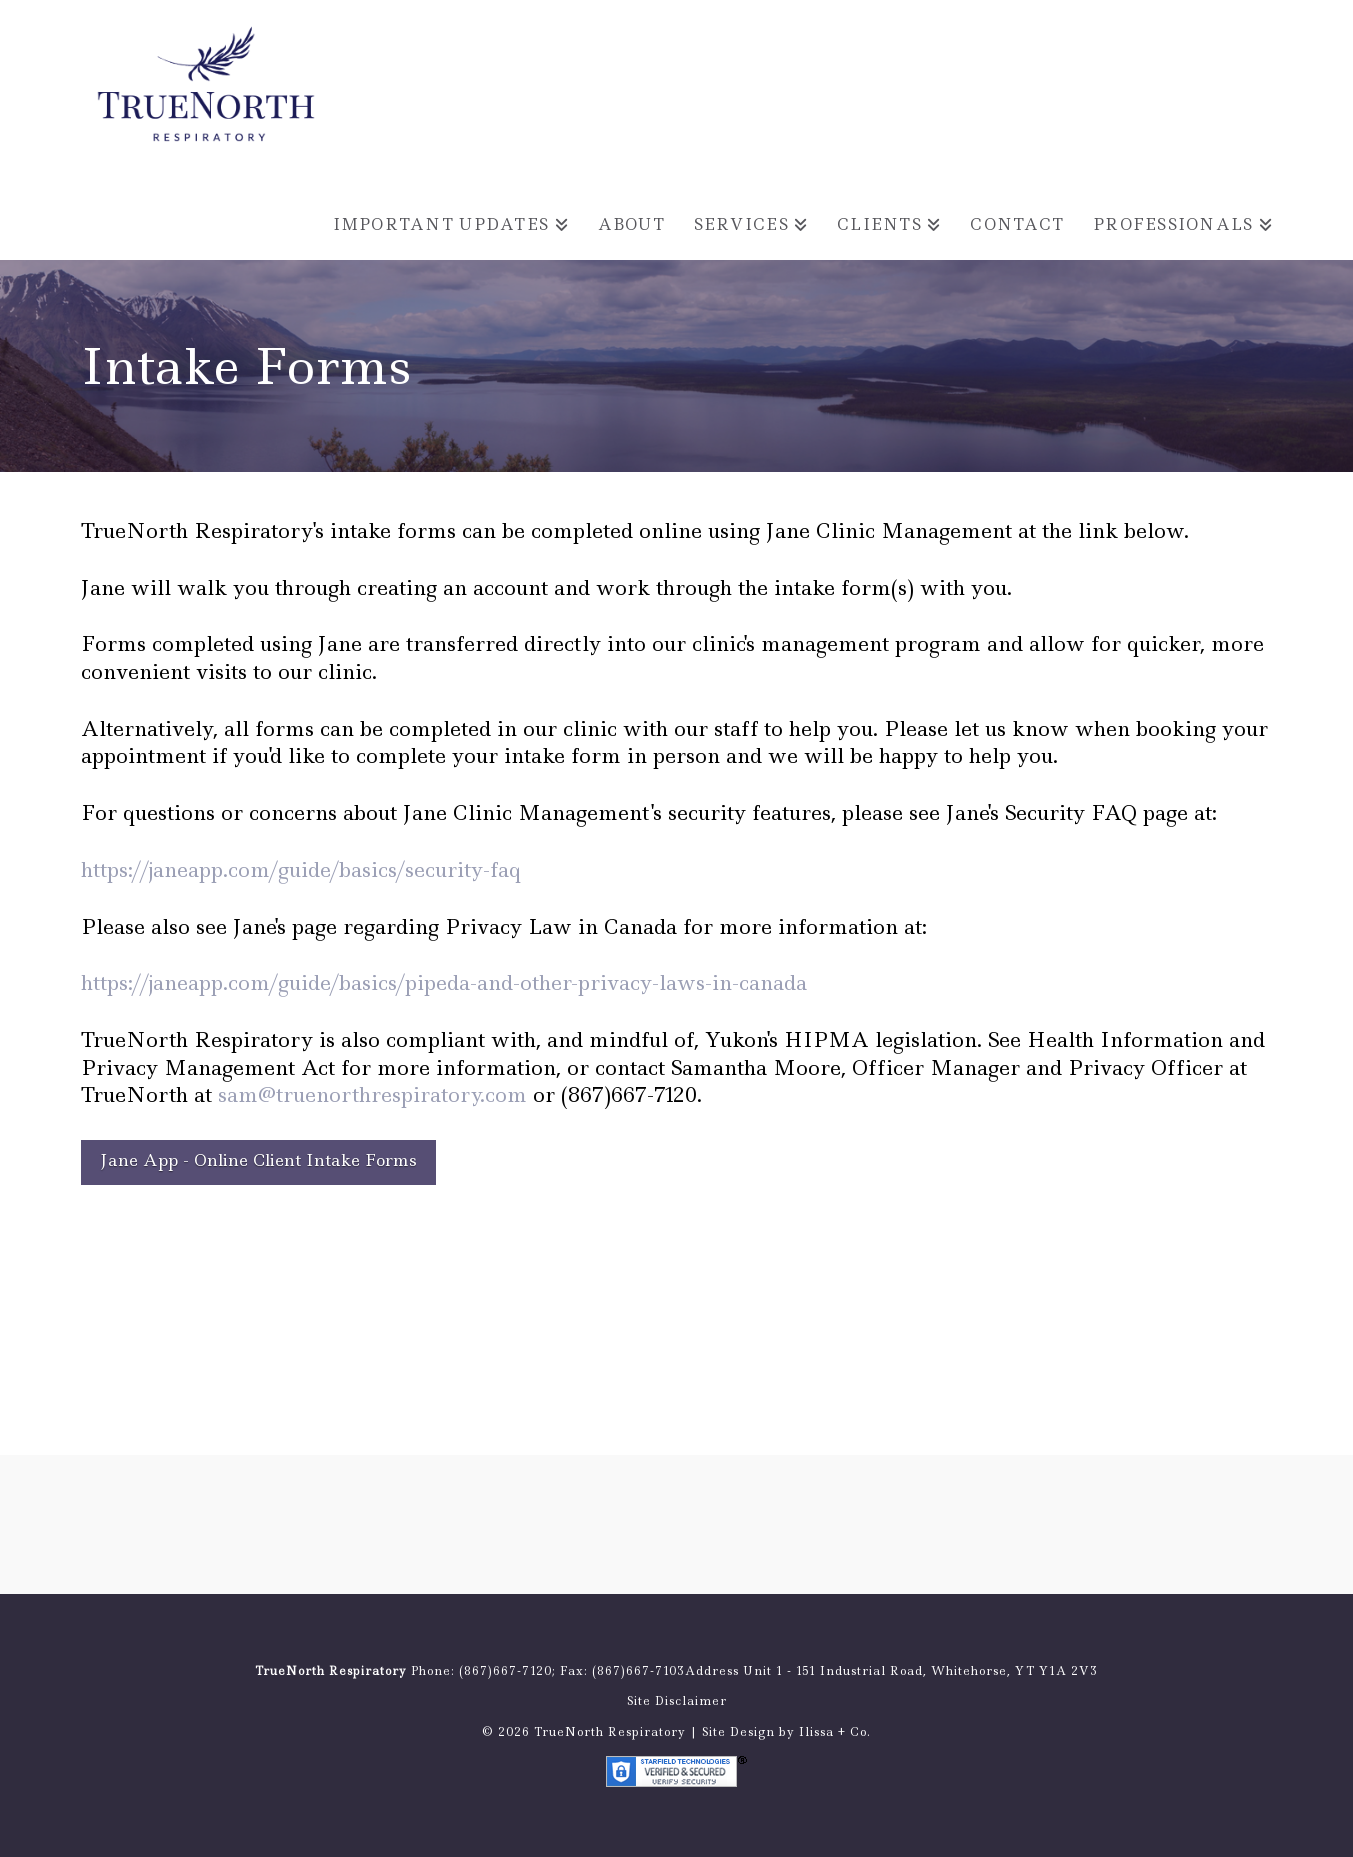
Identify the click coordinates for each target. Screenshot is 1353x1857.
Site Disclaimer (677, 1701)
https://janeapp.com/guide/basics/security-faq (301, 869)
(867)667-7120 (505, 1671)
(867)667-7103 (638, 1671)
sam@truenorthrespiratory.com (372, 1094)
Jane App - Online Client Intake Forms (258, 1160)
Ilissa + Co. (835, 1732)
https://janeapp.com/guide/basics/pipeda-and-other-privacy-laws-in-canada (444, 982)
